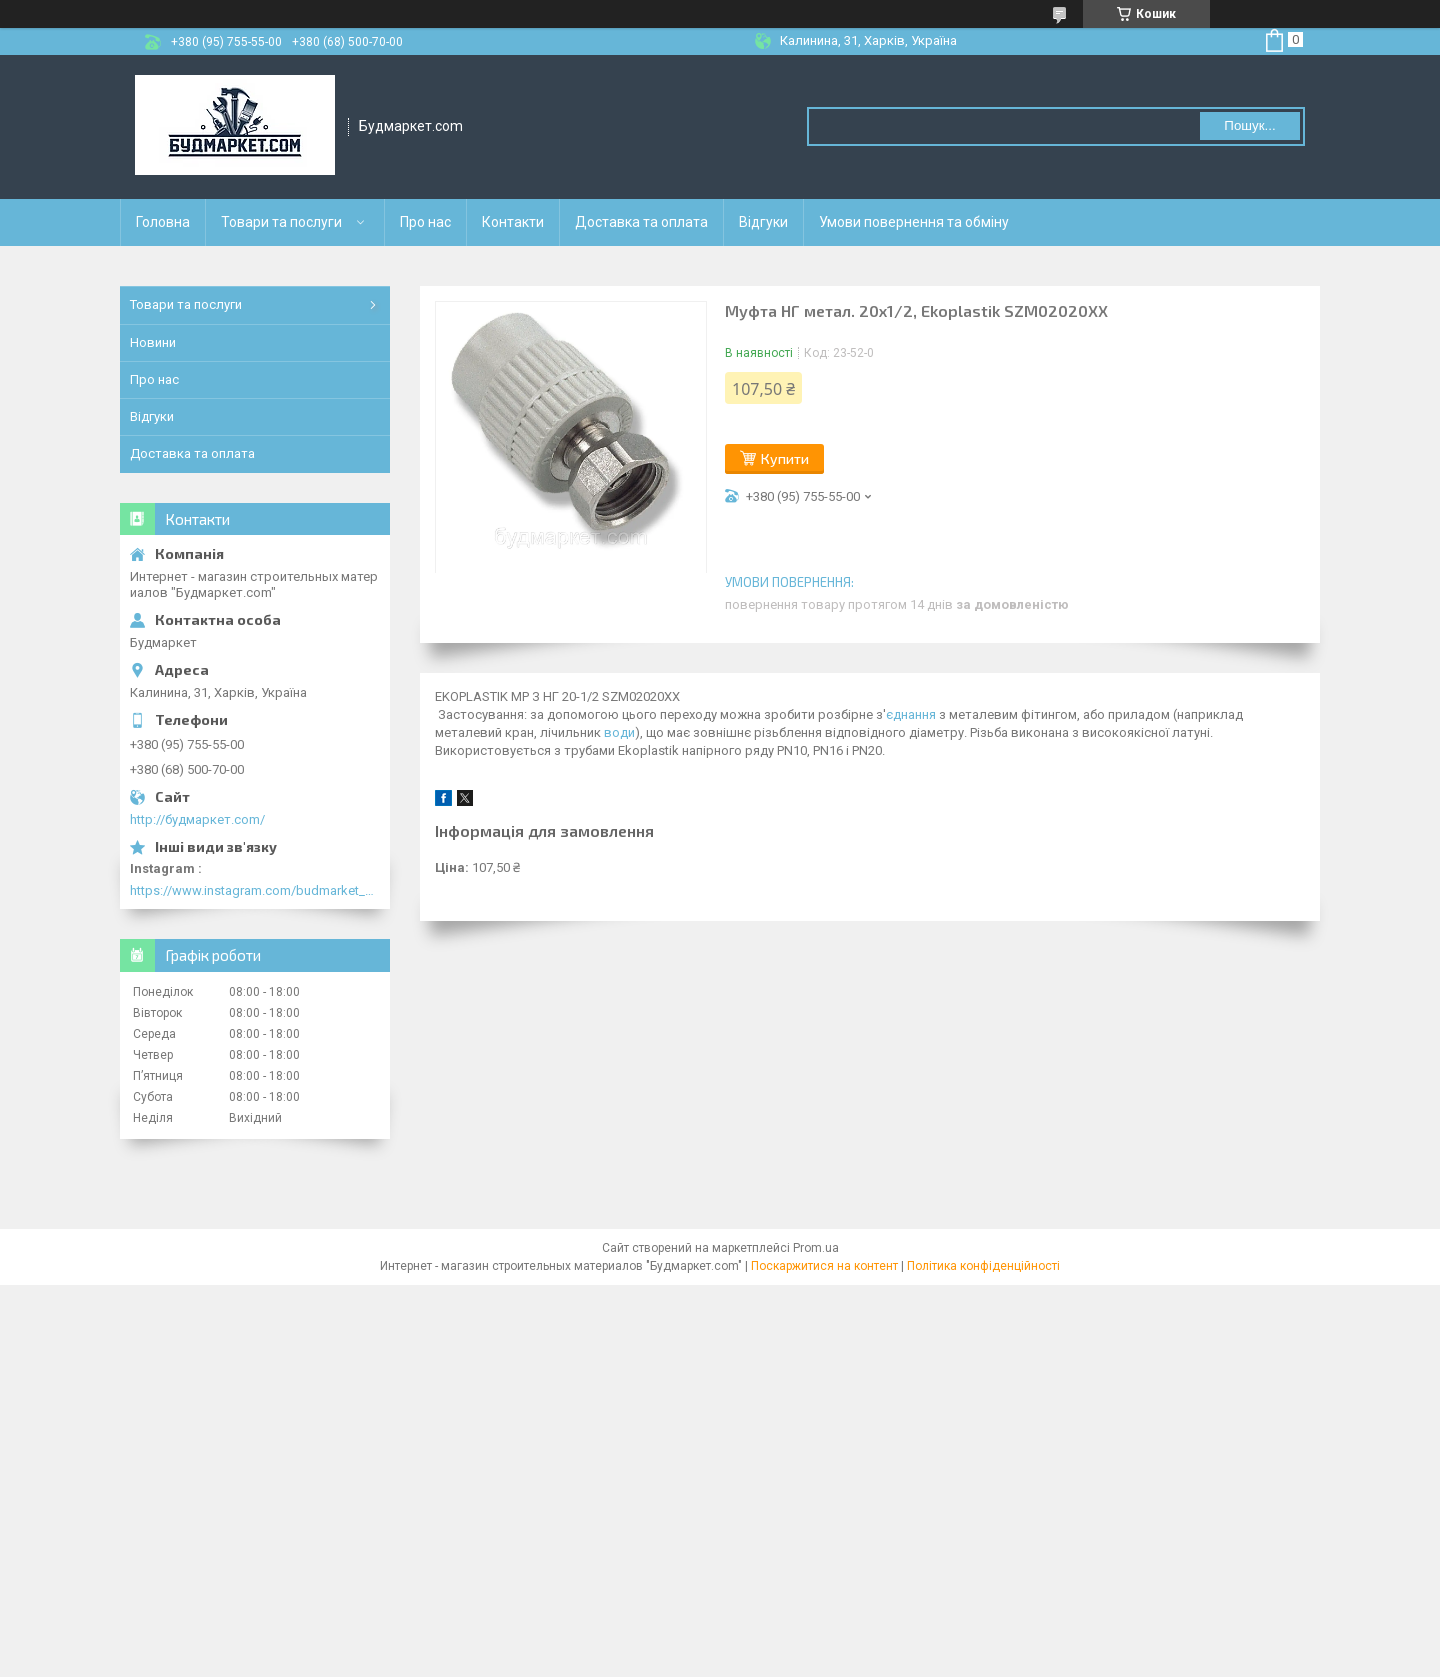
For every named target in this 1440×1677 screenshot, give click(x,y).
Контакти (513, 222)
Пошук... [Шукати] (1249, 125)
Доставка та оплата (641, 222)
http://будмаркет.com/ (197, 819)
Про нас (425, 222)
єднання (911, 714)
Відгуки (763, 222)
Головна (163, 222)
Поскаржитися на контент (824, 1266)
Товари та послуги (281, 222)
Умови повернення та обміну (914, 222)
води (619, 732)
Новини (153, 342)
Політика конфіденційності (983, 1266)
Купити (785, 458)
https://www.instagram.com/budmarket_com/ (255, 890)
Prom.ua (816, 1248)
